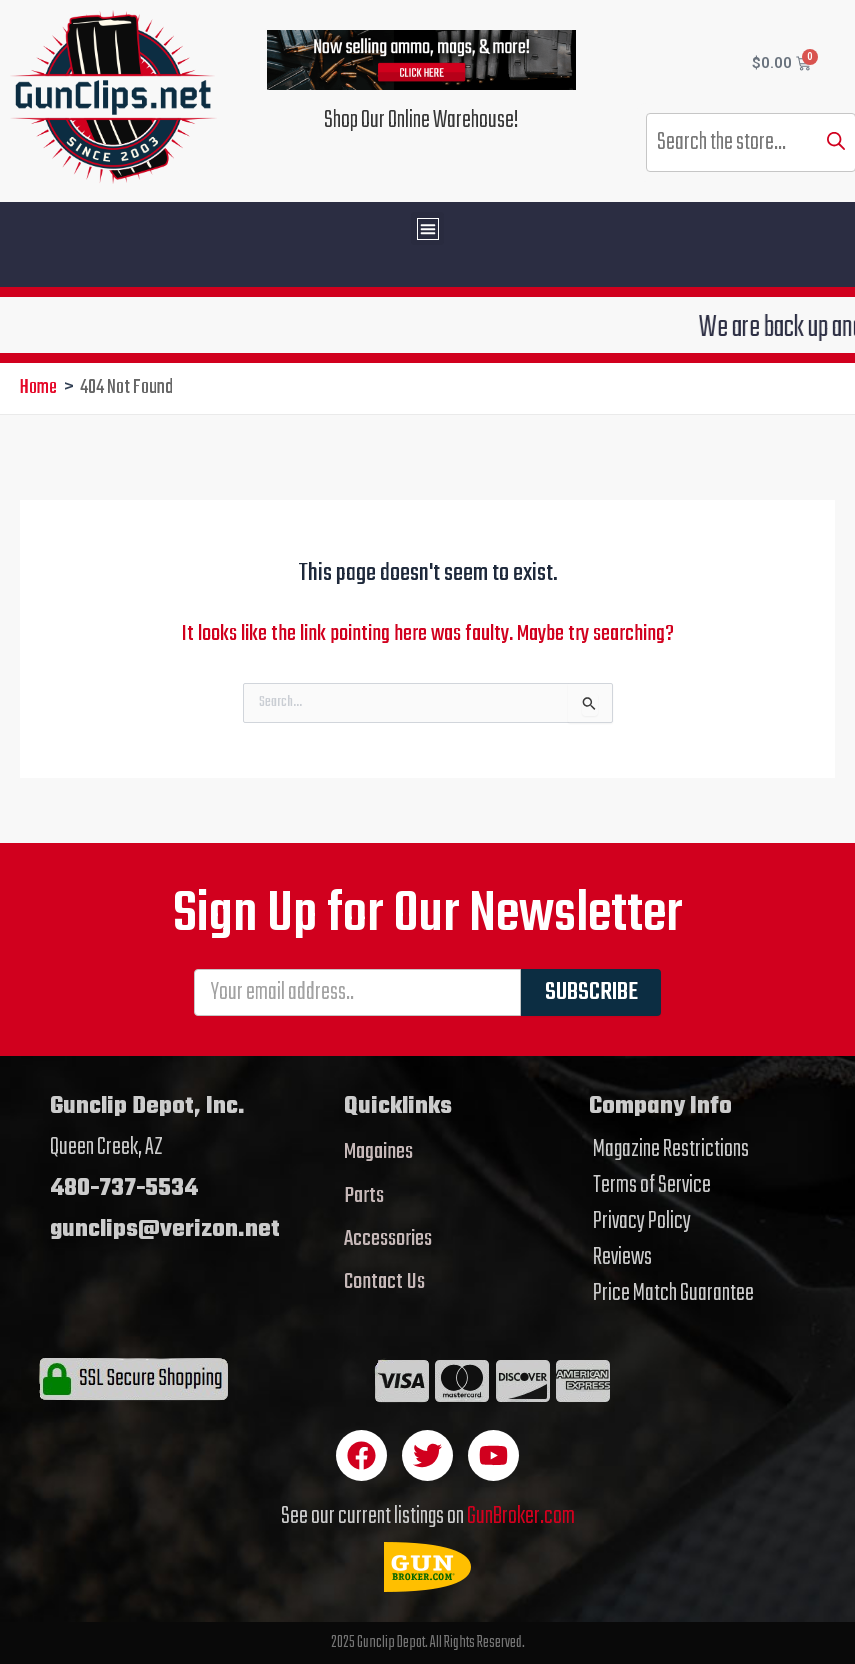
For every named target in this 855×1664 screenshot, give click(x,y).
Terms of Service (652, 1186)
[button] (427, 228)
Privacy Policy (642, 1222)
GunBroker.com (521, 1516)
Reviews (622, 1258)
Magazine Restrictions (671, 1150)
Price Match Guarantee (673, 1294)
